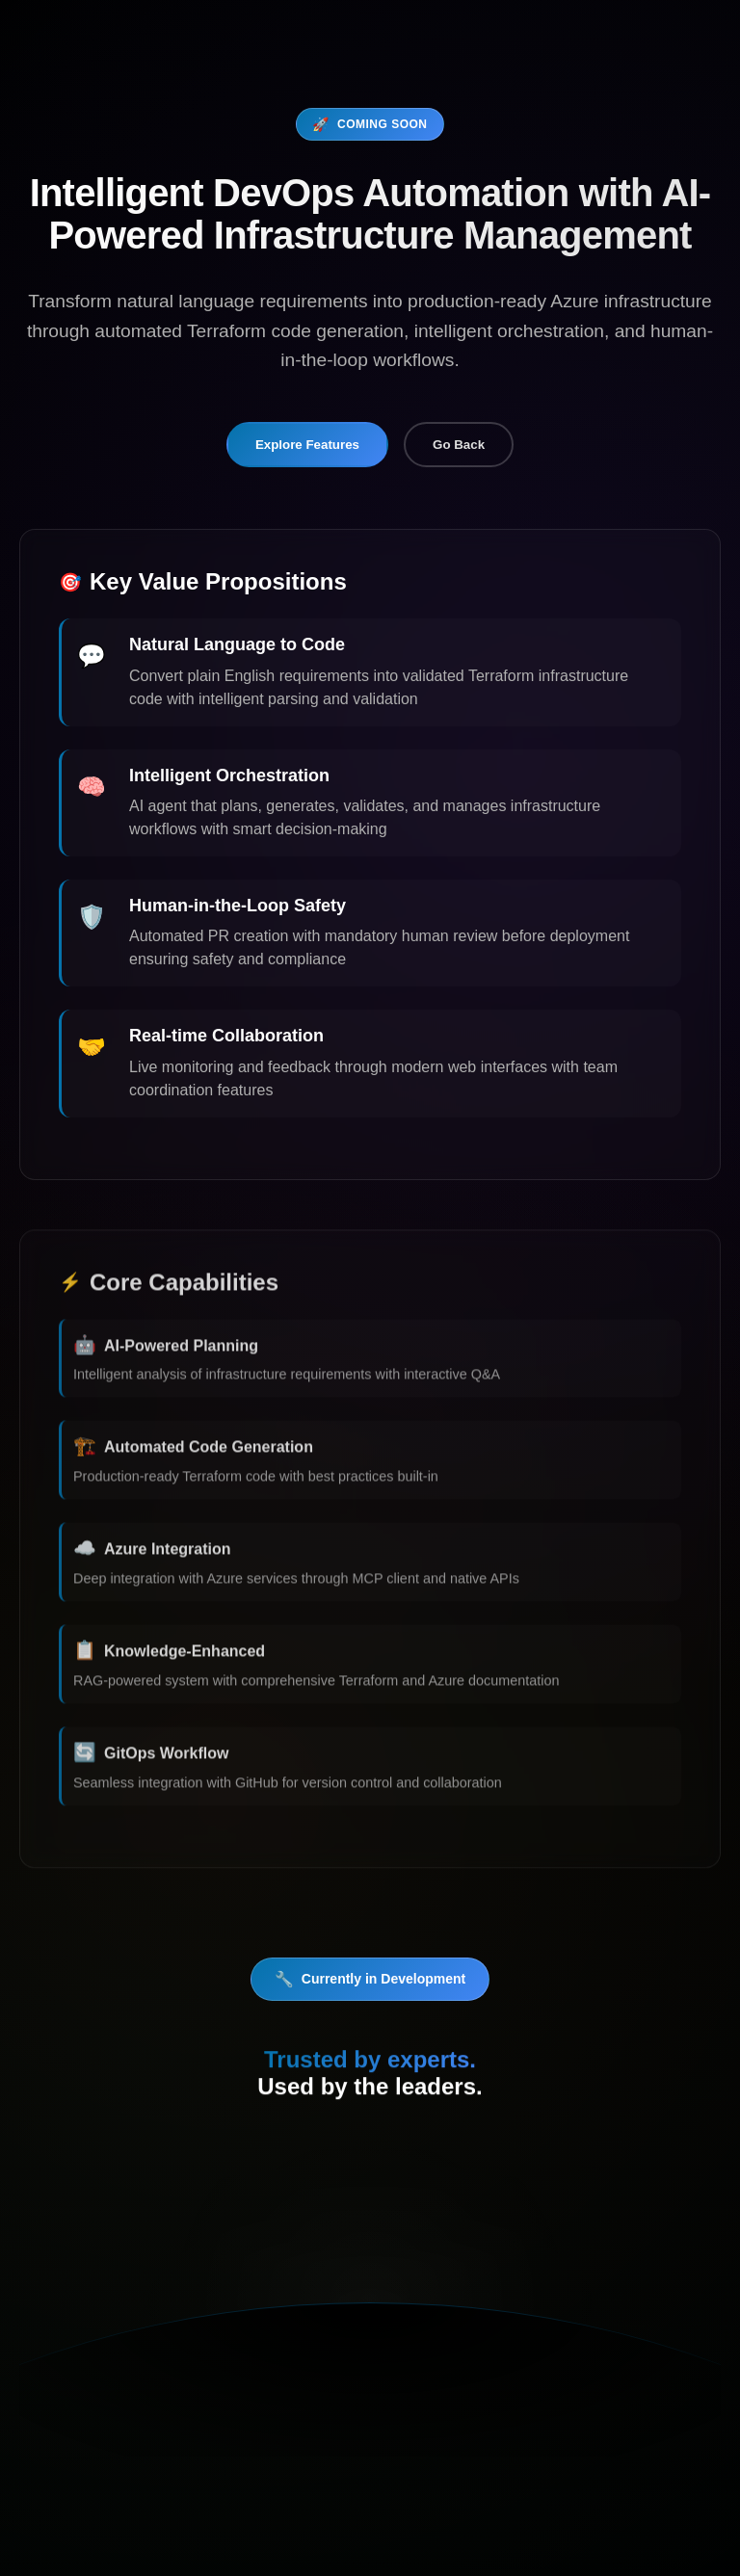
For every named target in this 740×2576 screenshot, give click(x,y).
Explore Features (307, 444)
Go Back (459, 444)
